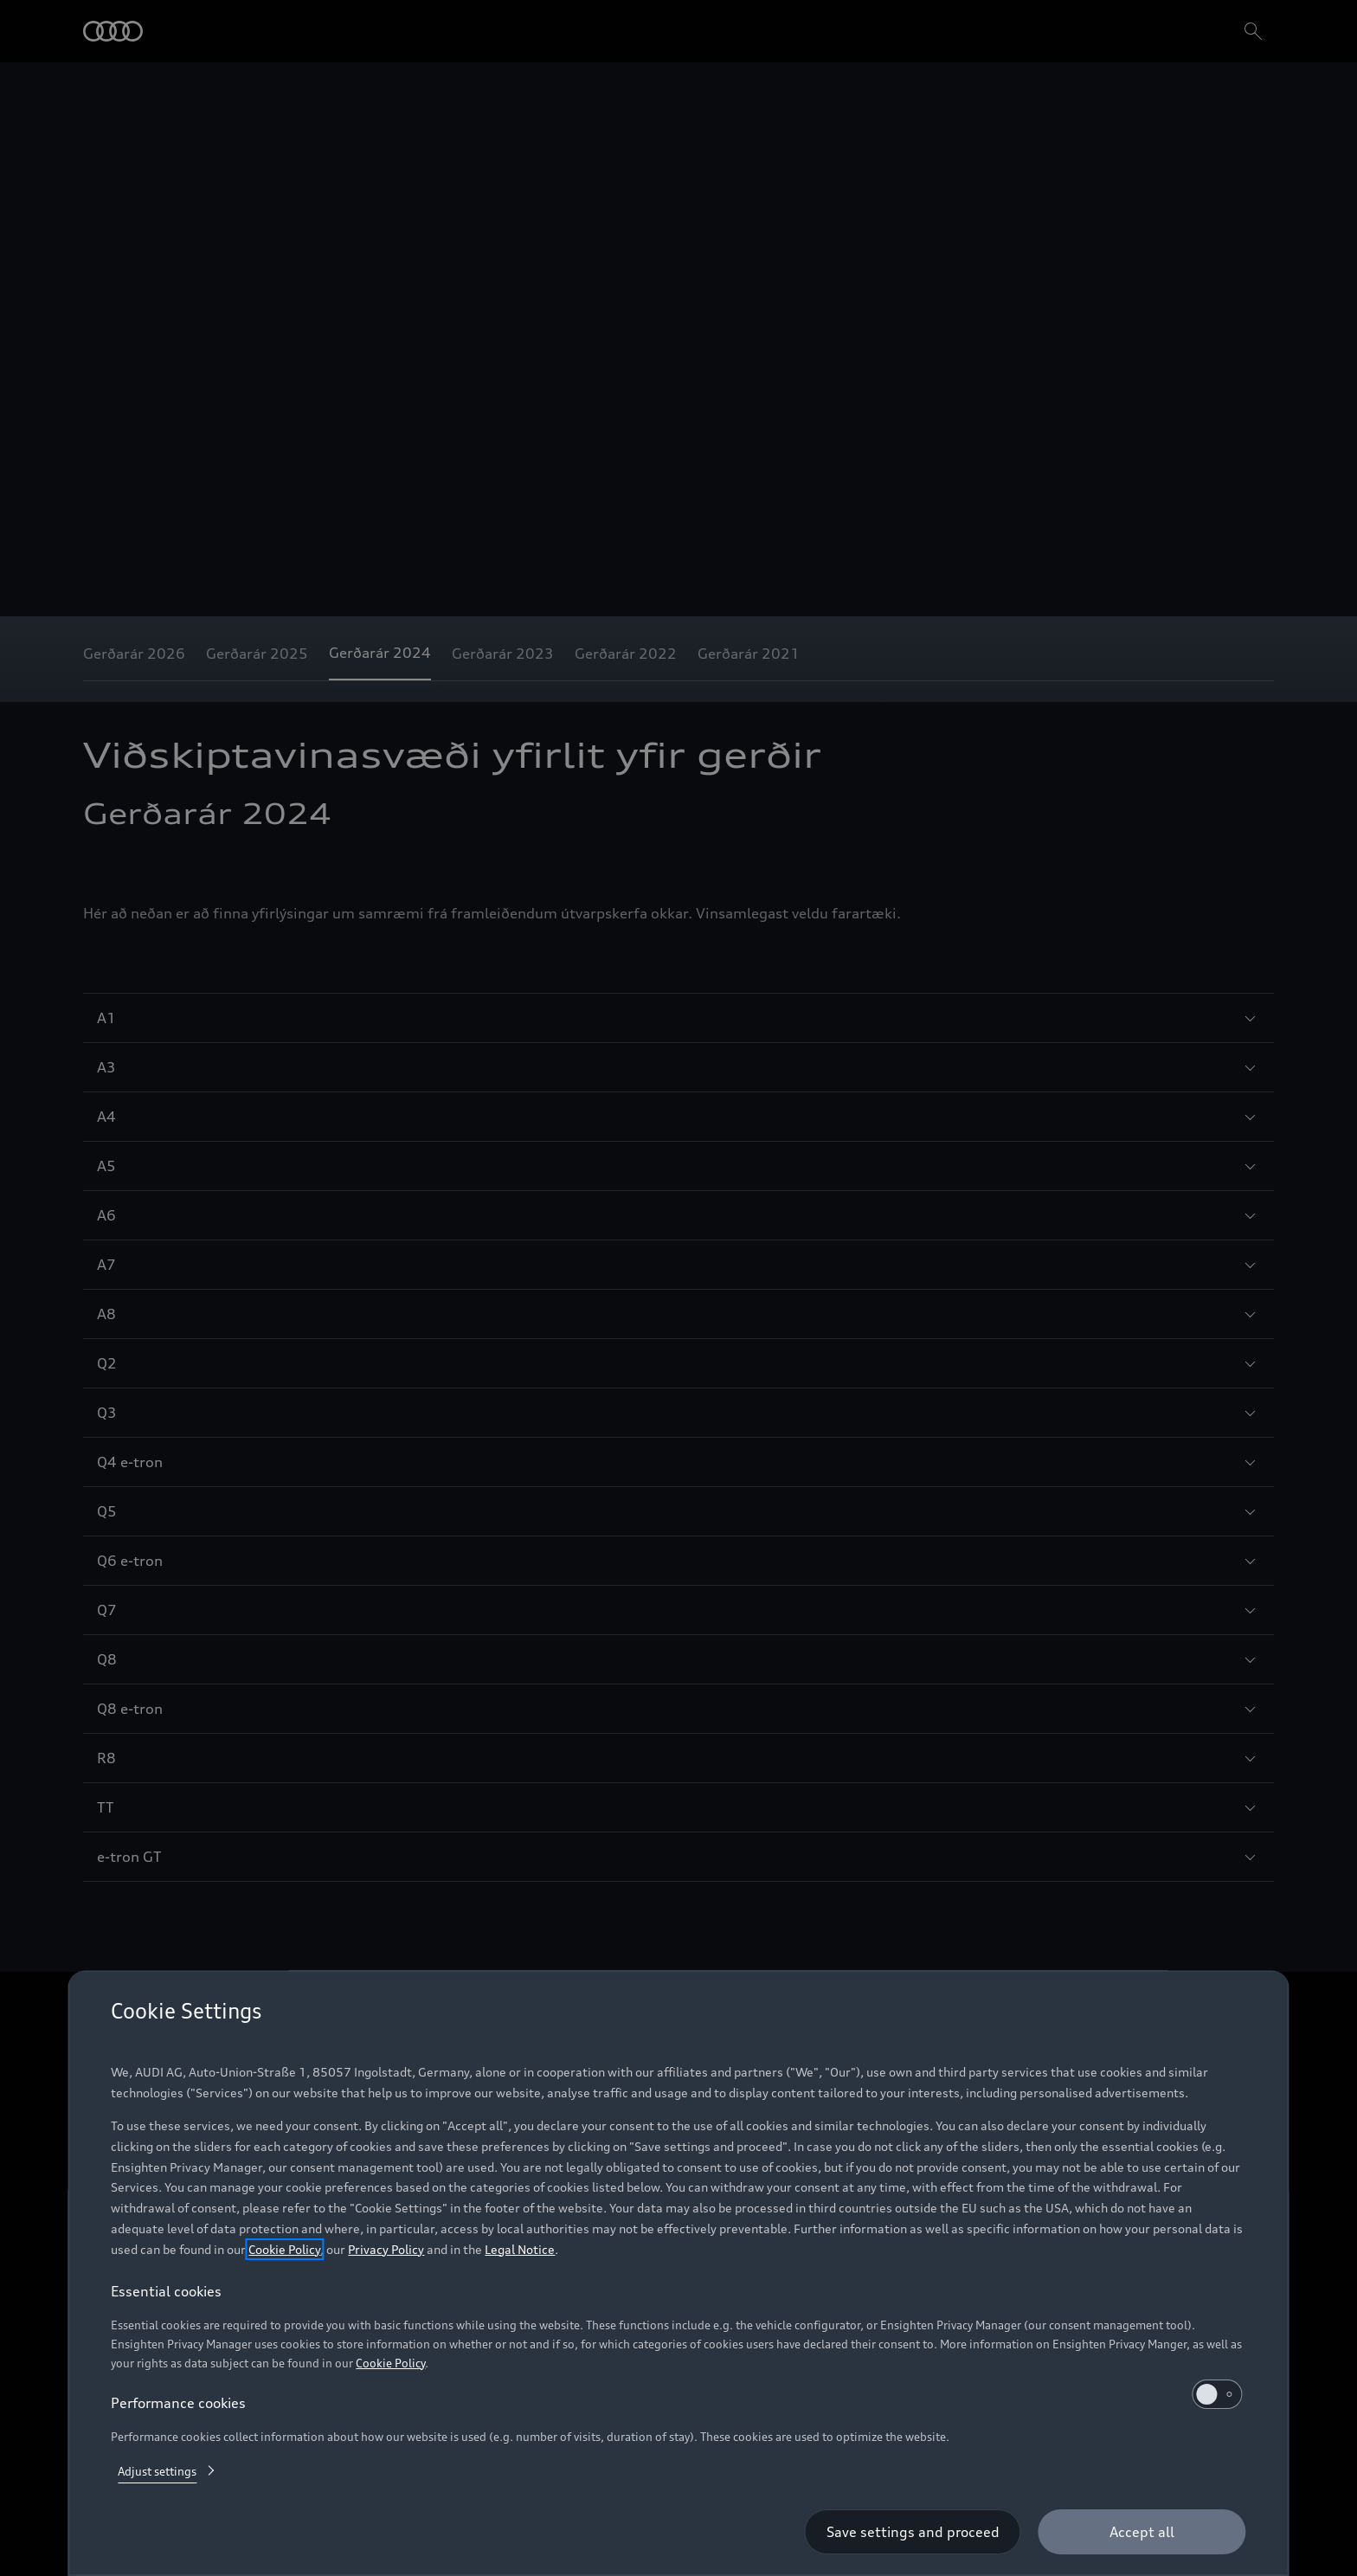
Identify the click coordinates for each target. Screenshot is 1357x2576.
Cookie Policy (284, 2249)
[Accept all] (1142, 2531)
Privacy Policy (386, 2249)
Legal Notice (520, 2249)
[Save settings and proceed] (913, 2531)
